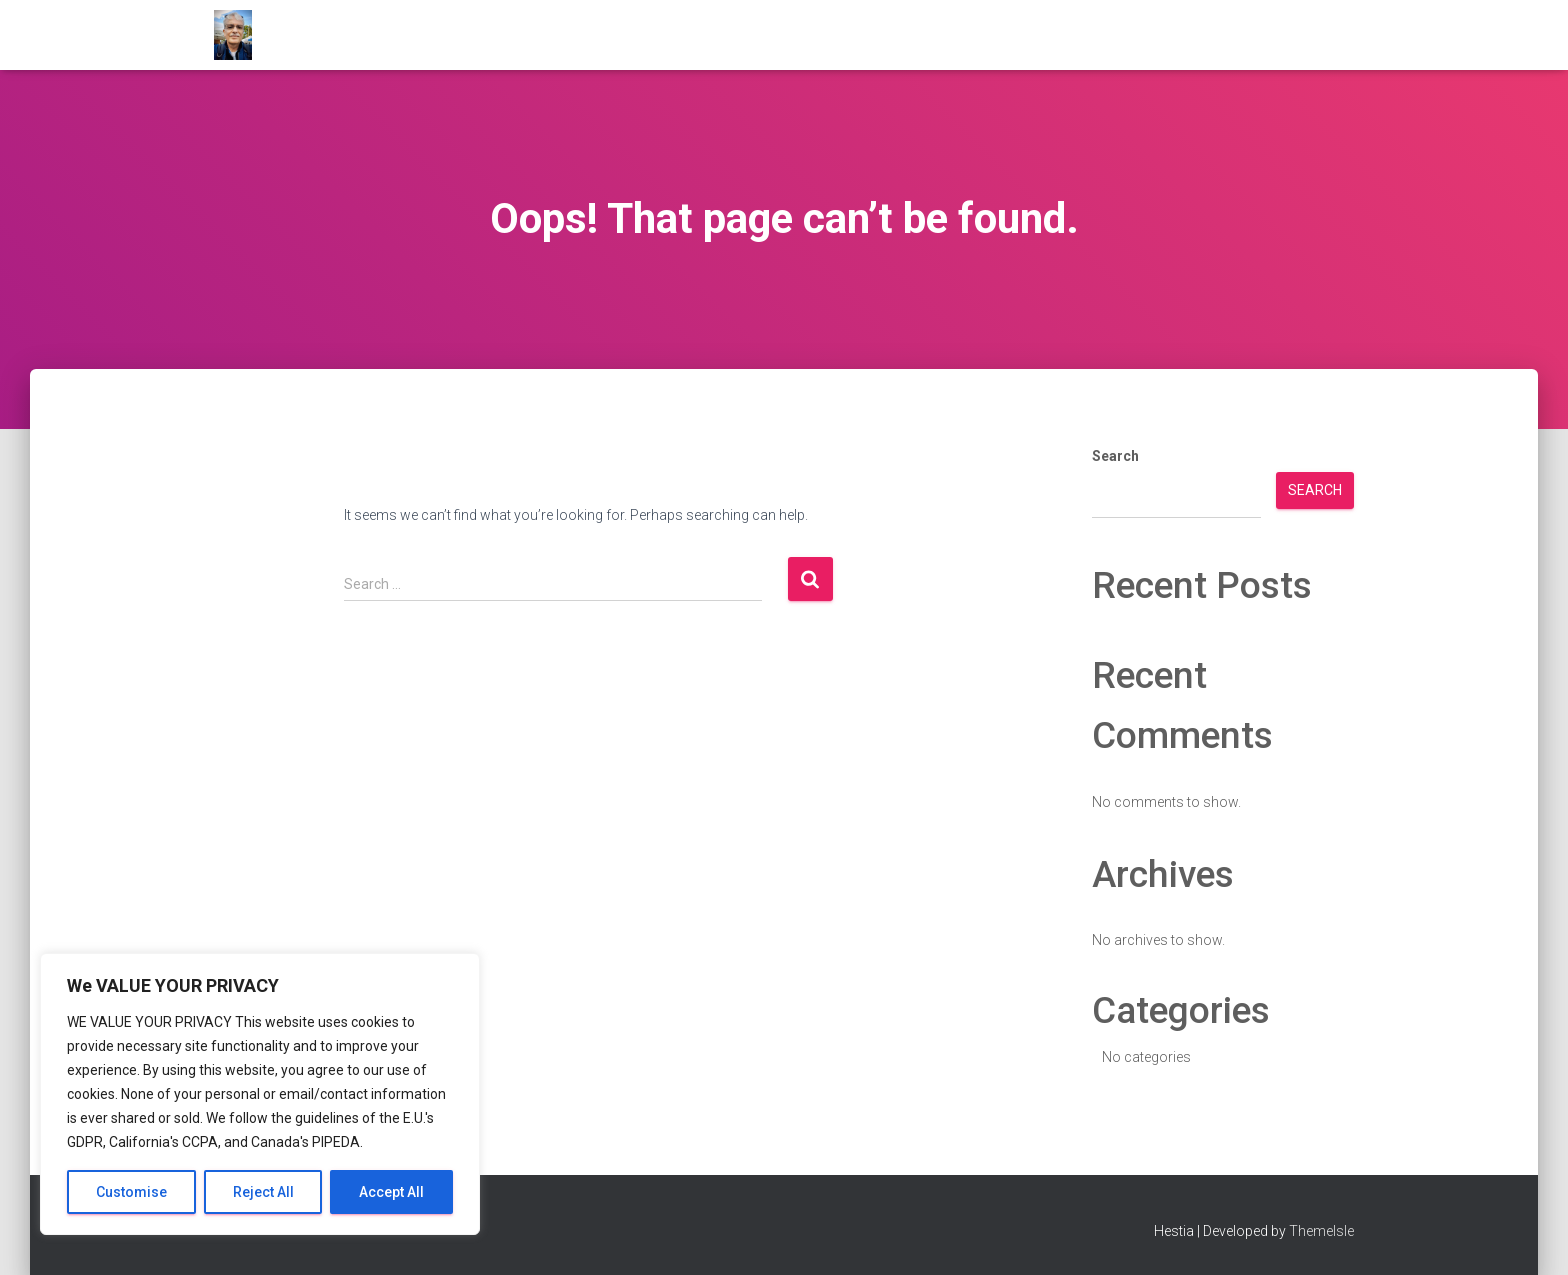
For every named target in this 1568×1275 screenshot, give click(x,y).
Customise (131, 1192)
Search (1115, 456)
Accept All (391, 1192)
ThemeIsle (1321, 1231)
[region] (260, 1094)
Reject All (263, 1192)
